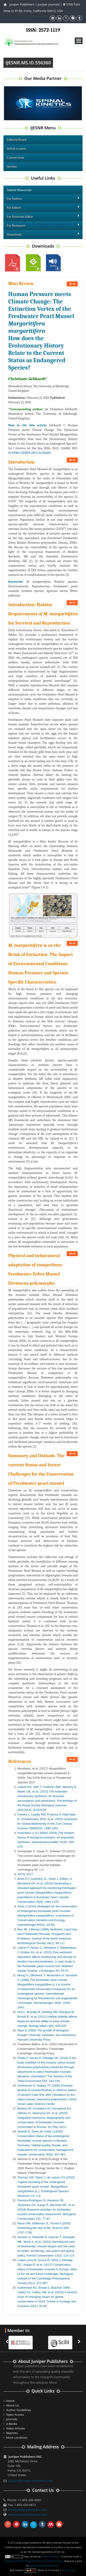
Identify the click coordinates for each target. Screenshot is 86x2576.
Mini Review (20, 283)
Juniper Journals (49, 4)
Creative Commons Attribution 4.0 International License (33, 2561)
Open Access (15, 2414)
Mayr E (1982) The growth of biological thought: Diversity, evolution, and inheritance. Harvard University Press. (47, 2035)
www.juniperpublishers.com (27, 2514)
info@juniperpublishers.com (27, 2510)
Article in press (16, 148)
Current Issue (15, 157)
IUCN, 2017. (25, 1874)
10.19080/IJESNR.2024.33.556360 (29, 453)
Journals (11, 2419)
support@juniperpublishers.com (30, 2481)
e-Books (11, 2424)
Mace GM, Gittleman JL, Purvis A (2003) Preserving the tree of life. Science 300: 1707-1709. (44, 2228)
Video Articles (15, 2428)
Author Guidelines (18, 2410)
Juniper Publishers (21, 4)
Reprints (12, 2433)
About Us (12, 2405)
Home (10, 2401)
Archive (12, 166)
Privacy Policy (69, 2570)
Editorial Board (16, 139)
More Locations (17, 2437)
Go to (72, 284)
